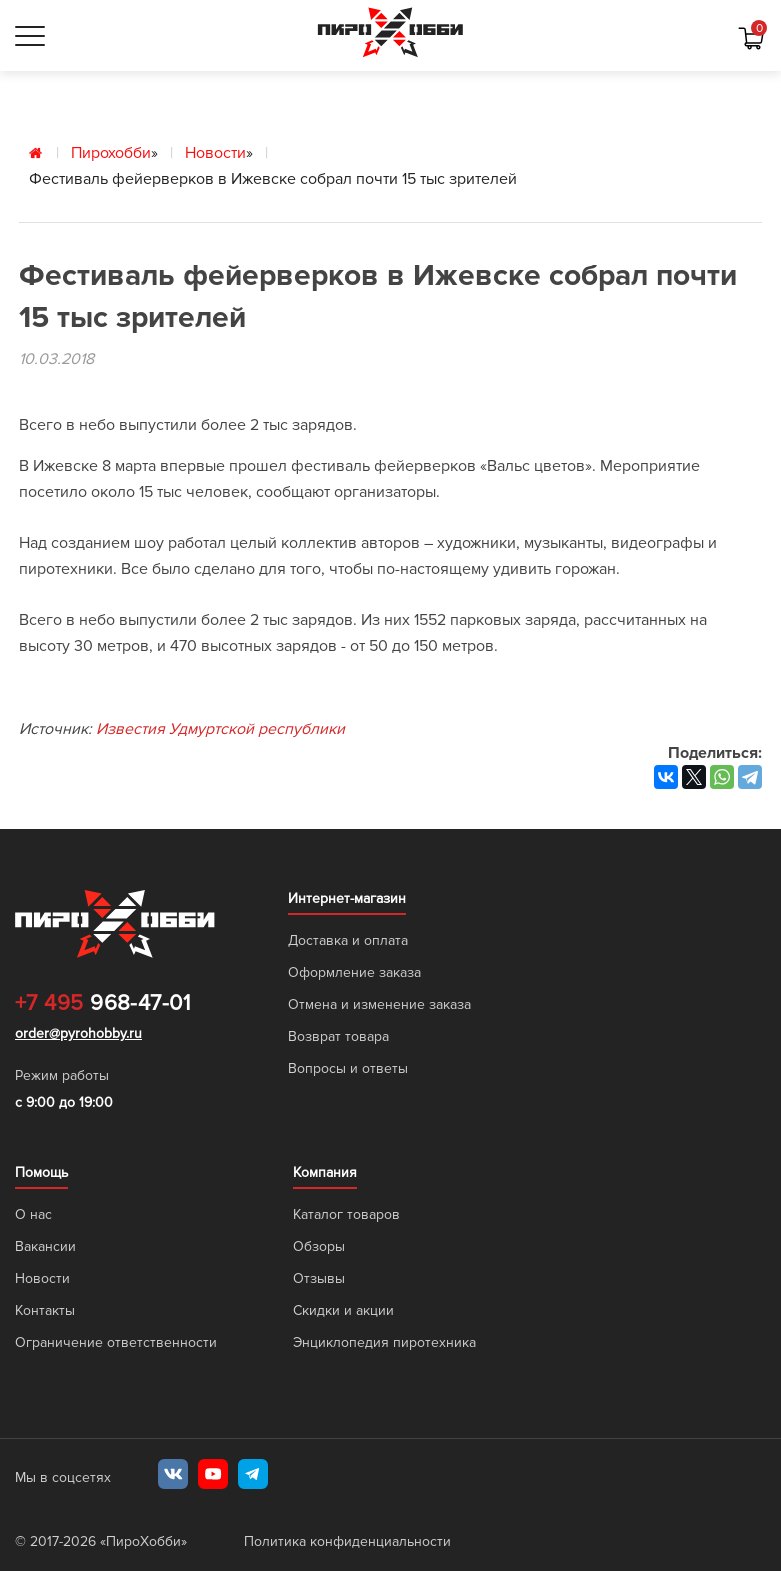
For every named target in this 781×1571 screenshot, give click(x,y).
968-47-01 (102, 1004)
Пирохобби (111, 153)
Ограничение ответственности (116, 1342)
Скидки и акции (343, 1310)
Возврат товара (338, 1036)
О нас (33, 1214)
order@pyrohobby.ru (78, 1033)
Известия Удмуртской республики (220, 729)
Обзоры (319, 1246)
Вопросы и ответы (348, 1068)
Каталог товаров (346, 1214)
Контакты (45, 1310)
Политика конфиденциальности (347, 1541)
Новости (215, 153)
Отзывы (319, 1278)
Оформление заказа (354, 972)
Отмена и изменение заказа (379, 1004)
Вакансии (45, 1246)
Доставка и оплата (348, 940)
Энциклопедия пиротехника (384, 1342)
